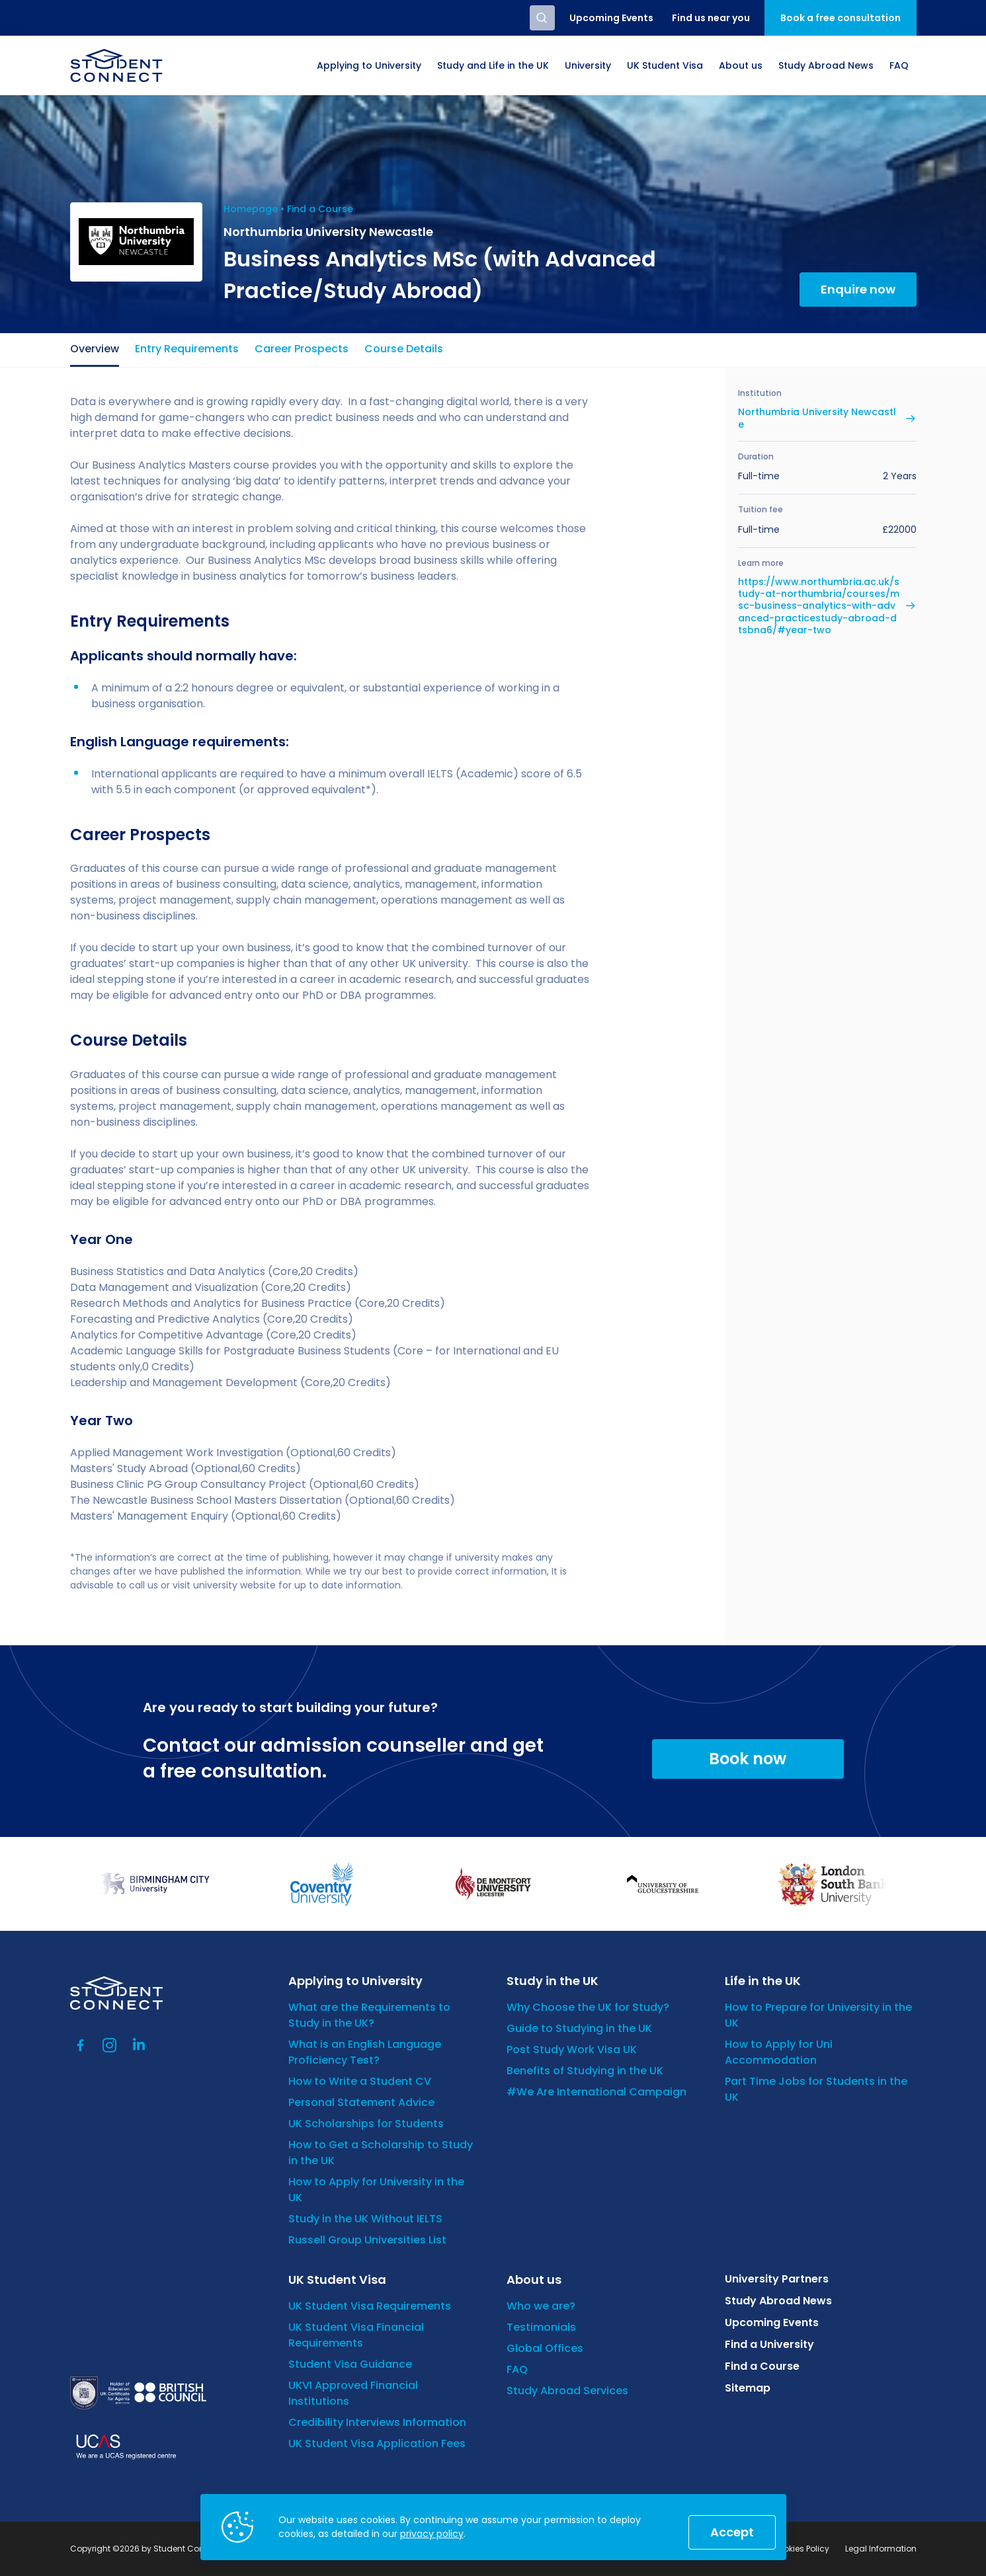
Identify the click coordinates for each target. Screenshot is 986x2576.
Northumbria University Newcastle (817, 418)
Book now (747, 1759)
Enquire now (858, 289)
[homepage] (116, 65)
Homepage (251, 208)
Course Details (403, 348)
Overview (94, 348)
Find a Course (320, 208)
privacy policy (432, 2533)
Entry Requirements (187, 348)
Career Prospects (302, 348)
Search (542, 17)
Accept (732, 2532)
